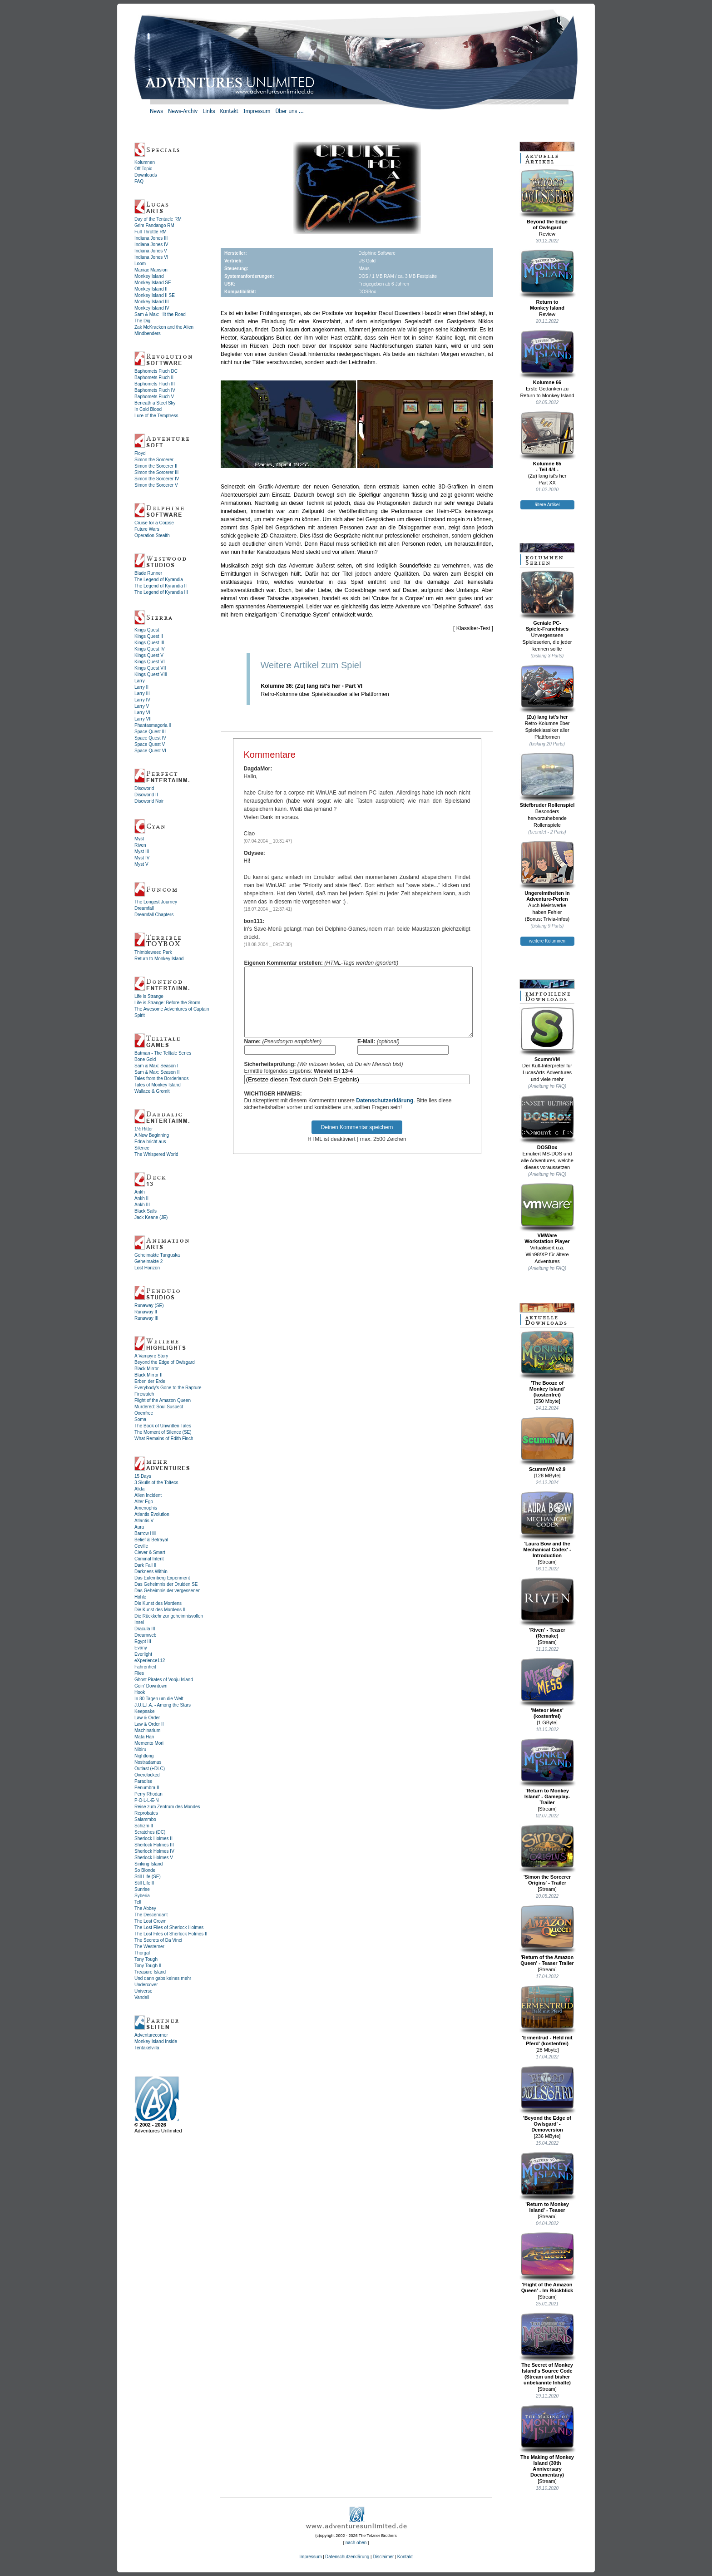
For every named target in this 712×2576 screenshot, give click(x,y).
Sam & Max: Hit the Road (160, 314)
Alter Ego (143, 1501)
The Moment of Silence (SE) (163, 1432)
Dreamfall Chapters (153, 914)
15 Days (142, 1476)
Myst (139, 838)
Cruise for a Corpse (154, 522)
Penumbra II (146, 1787)
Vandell (141, 1997)
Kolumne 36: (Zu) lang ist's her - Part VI (312, 686)
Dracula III (144, 1628)
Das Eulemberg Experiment (162, 1577)
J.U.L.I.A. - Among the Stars (162, 1705)
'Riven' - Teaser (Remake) (547, 1607)
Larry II (141, 687)
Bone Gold (145, 1059)
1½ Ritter (143, 1128)
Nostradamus (147, 1762)
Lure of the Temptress (156, 415)
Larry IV (142, 699)
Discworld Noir (148, 801)
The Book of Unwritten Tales (162, 1425)
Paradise (143, 1781)
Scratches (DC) (149, 1832)
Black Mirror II (148, 1374)
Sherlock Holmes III (154, 1844)
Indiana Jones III (151, 238)
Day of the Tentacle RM (158, 219)
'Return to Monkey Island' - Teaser (547, 2182)
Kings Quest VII (150, 668)
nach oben (356, 2542)
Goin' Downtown (151, 1685)
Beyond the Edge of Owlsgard (164, 1362)
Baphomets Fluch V (154, 396)
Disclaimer (383, 2556)
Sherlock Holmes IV (154, 1851)
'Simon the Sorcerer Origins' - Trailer (547, 1854)
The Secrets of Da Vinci (158, 1940)
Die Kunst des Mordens (158, 1603)
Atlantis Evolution (151, 1514)
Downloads (145, 175)
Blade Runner (148, 573)
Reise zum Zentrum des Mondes (167, 1806)
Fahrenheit (145, 1666)
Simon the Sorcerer (153, 459)
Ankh (139, 1191)
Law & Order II (148, 1724)
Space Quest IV (150, 737)
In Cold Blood (148, 409)
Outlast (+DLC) (149, 1768)
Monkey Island (148, 276)
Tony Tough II (147, 1965)
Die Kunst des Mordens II (159, 1609)
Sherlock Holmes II (153, 1838)
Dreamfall (144, 908)
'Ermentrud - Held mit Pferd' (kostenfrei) (547, 2015)
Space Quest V (149, 744)
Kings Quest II (148, 636)
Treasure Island (150, 1971)
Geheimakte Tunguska (157, 1255)
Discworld (144, 788)
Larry (139, 680)
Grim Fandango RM (154, 225)
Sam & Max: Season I (156, 1065)
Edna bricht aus (150, 1141)
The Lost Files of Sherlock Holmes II (171, 1933)
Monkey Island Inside (155, 2041)
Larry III (142, 693)
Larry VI (142, 712)
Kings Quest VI (149, 661)
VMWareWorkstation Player (547, 1213)
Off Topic (143, 168)
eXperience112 (149, 1660)
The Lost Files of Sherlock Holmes (168, 1927)
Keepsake (144, 1711)
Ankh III (142, 1204)
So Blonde (144, 1870)
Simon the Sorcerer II (155, 466)
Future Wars (146, 529)
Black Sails (145, 1211)
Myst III (141, 851)
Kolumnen (144, 162)
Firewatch (144, 1394)
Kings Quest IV (149, 648)
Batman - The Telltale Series (162, 1053)
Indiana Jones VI (151, 257)
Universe (143, 1991)
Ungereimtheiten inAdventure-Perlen (547, 871)
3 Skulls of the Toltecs (156, 1482)
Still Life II (144, 1882)
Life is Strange (148, 996)
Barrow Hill (145, 1533)
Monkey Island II (151, 288)
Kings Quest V (148, 655)
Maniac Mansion (151, 269)
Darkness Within (151, 1571)
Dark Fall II (145, 1565)
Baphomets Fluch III (154, 383)
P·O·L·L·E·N (146, 1800)
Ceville (141, 1546)
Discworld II (146, 794)
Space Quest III (150, 731)
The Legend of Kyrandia (158, 579)
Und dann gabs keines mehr (162, 1978)
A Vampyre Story (151, 1355)
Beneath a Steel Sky (155, 402)
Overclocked (147, 1774)
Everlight (143, 1654)
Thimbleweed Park (153, 952)
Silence (141, 1147)
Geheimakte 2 (148, 1261)
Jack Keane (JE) (151, 1217)
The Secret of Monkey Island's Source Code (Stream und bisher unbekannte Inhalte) (547, 2348)
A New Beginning (151, 1135)
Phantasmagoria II (152, 725)
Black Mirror (146, 1368)
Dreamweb (145, 1635)
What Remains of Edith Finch (163, 1438)
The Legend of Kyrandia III (161, 592)
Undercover (146, 1984)
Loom (140, 263)
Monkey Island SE (152, 282)
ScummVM (547, 1034)
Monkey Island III (151, 301)
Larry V (141, 706)
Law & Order (147, 1717)
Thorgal (142, 1952)
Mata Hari (144, 1736)
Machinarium (147, 1730)
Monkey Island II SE (154, 295)
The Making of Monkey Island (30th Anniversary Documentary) (547, 2440)
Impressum (310, 2556)
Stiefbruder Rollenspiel (547, 780)
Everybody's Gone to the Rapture (168, 1387)
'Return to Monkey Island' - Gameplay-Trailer (547, 1771)
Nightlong (143, 1755)
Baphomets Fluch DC (156, 371)
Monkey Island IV (151, 308)
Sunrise (142, 1889)
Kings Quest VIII (150, 674)
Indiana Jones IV (151, 244)
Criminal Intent (148, 1558)
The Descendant (151, 1914)
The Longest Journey (155, 901)
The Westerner (149, 1946)
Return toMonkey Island (547, 280)
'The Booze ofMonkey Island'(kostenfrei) (547, 1363)
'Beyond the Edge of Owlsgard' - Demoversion (547, 2098)
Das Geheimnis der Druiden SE (166, 1584)
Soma (140, 1419)
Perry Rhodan (148, 1793)
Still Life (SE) (147, 1876)
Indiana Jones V (150, 250)
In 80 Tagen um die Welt (158, 1698)
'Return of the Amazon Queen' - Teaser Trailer (547, 1935)
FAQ (138, 181)
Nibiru (140, 1749)
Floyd (139, 453)
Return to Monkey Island (158, 958)
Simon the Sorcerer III (156, 472)
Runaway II (145, 1311)
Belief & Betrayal (151, 1539)
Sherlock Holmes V (153, 1857)
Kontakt (405, 2556)
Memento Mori (148, 1743)
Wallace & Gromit (151, 1091)
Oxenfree (143, 1413)
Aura (139, 1527)
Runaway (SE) (148, 1305)
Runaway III (146, 1318)
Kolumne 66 (547, 357)
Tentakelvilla (146, 2047)
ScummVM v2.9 (547, 1444)
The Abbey (145, 1908)
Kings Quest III (149, 642)
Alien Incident (148, 1495)
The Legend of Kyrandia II (160, 585)
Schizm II (143, 1825)
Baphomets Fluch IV (154, 390)
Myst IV (141, 857)
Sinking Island (148, 1863)
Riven (140, 845)
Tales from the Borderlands (161, 1078)
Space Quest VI (150, 750)
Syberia (142, 1895)
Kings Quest (146, 629)
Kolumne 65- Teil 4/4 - (547, 441)
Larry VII (143, 718)
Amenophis (145, 1507)
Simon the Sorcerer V (156, 485)
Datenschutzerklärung (384, 1114)
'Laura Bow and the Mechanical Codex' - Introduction (547, 1524)
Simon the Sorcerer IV (156, 478)
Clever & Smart (149, 1552)
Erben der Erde (149, 1381)
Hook (139, 1692)
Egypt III (142, 1641)
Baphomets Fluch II (153, 377)
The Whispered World (156, 1154)
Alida (139, 1488)
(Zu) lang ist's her (547, 692)
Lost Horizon (147, 1267)
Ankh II (141, 1198)
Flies (139, 1673)
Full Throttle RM (150, 231)
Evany (140, 1647)
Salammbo (145, 1819)
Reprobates (146, 1813)
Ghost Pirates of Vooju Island (163, 1679)
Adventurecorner (151, 2035)
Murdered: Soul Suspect (158, 1406)
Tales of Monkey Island (157, 1084)
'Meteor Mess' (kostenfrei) (547, 1688)
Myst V (141, 864)
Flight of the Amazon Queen (162, 1400)
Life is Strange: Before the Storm (167, 1002)
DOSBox (547, 1122)
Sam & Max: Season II (157, 1072)
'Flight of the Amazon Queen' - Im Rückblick (547, 2262)
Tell (137, 1902)
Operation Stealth (152, 535)
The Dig (142, 320)
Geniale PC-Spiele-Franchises (547, 601)
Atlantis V (143, 1520)
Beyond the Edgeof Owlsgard (547, 199)
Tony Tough (146, 1959)
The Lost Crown (150, 1921)
